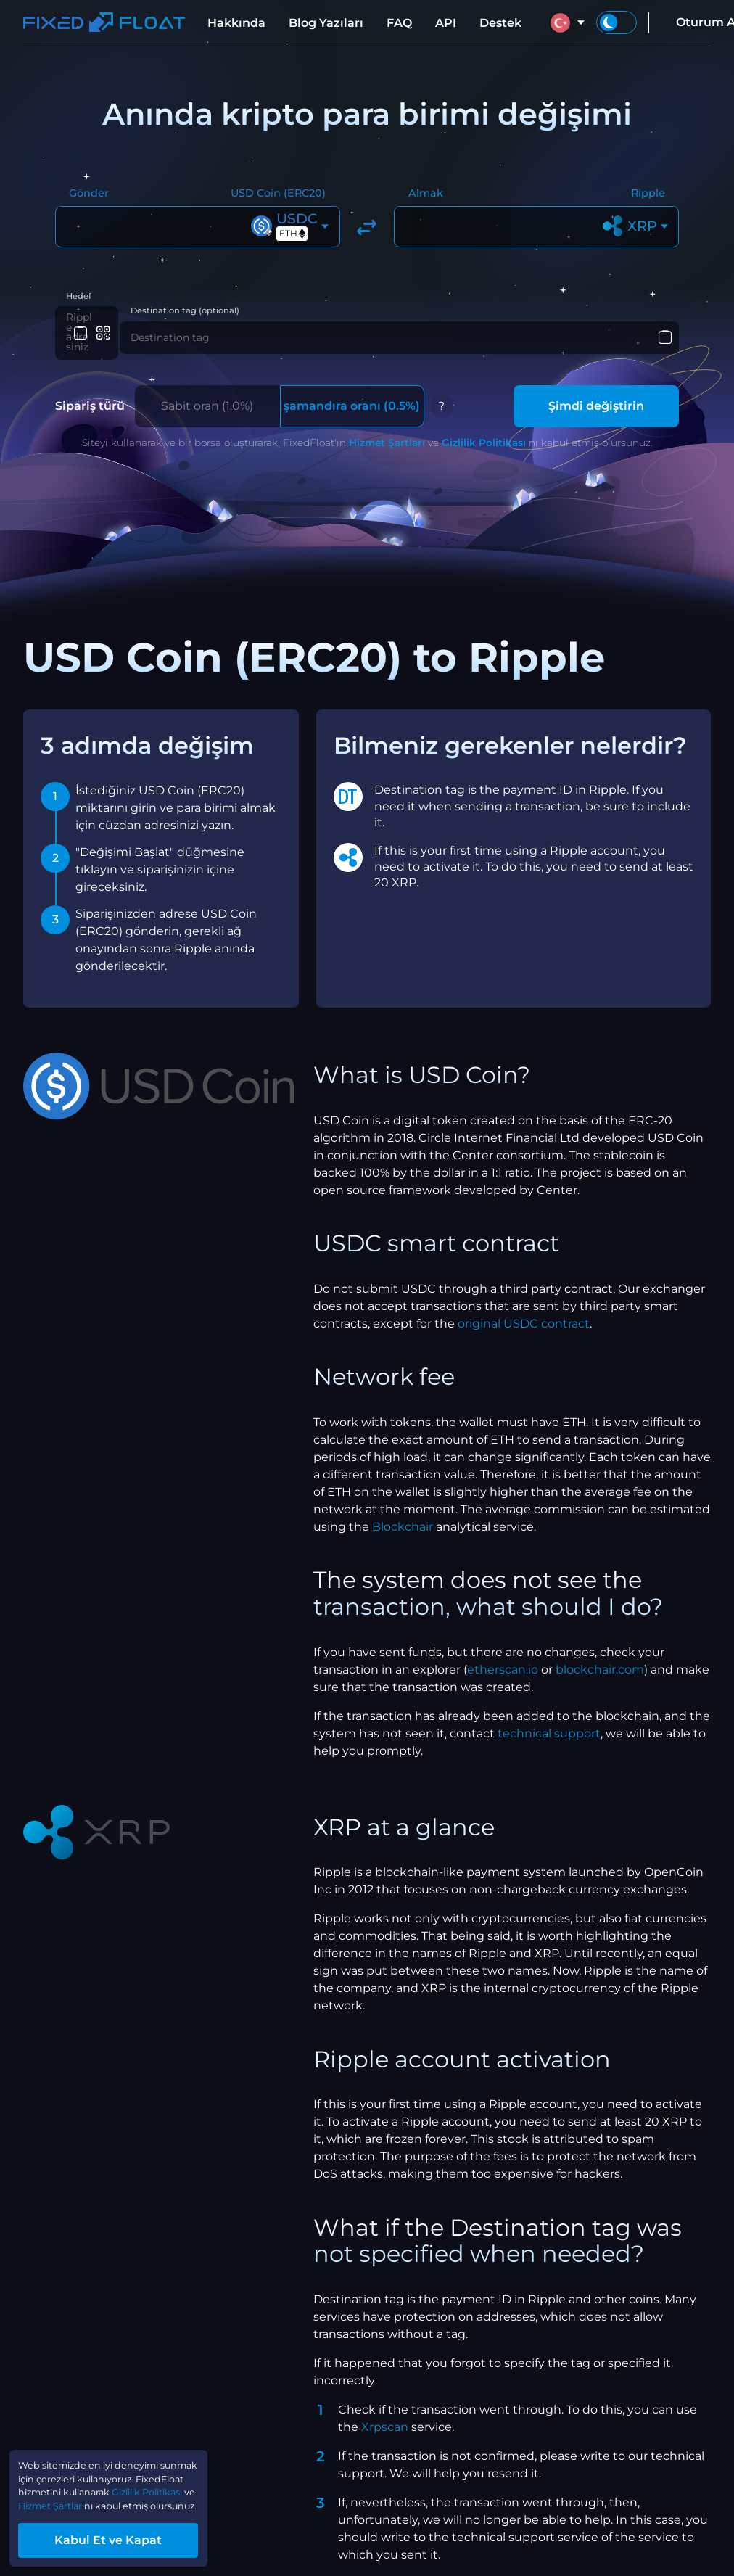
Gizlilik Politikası (484, 434)
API (445, 23)
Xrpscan (384, 2419)
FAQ (399, 23)
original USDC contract (524, 1315)
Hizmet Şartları (387, 434)
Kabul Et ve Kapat (137, 2535)
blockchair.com (600, 1661)
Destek (500, 23)
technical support (549, 1725)
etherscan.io (502, 1661)
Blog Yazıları (326, 23)
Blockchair (402, 1519)
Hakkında (236, 23)
